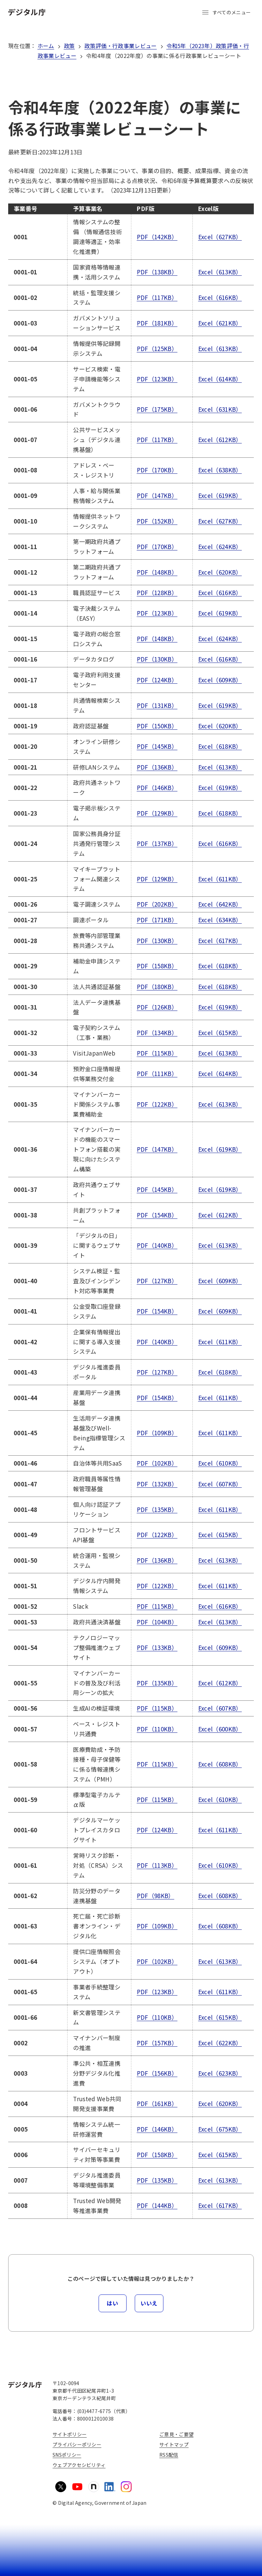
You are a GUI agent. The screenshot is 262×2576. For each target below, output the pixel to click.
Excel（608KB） (220, 1764)
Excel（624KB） (220, 546)
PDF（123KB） (157, 379)
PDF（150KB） (157, 726)
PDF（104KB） (157, 1622)
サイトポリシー (70, 2434)
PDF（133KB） (157, 1647)
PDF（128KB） (157, 592)
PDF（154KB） (157, 1215)
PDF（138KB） (157, 272)
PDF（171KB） (157, 919)
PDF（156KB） (157, 2073)
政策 (69, 46)
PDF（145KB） (157, 746)
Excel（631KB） (220, 409)
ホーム (46, 46)
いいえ (149, 2303)
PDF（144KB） (157, 2205)
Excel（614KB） (220, 379)
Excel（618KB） (220, 746)
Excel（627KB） (220, 236)
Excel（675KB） (220, 2129)
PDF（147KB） (157, 495)
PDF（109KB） (157, 1432)
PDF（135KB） (157, 1509)
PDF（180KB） (157, 986)
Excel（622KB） (220, 2043)
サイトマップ (174, 2444)
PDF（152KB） (157, 521)
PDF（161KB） (157, 2103)
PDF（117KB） (157, 297)
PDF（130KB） (157, 659)
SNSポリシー (67, 2454)
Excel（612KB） (220, 439)
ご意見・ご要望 (176, 2434)
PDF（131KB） (157, 705)
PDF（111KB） (157, 1073)
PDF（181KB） (157, 323)
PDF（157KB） (157, 2043)
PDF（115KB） (157, 1053)
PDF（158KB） (157, 965)
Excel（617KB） (220, 940)
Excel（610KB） (220, 1463)
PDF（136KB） (157, 767)
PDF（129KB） (157, 813)
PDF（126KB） (157, 1007)
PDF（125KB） (157, 348)
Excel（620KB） (220, 572)
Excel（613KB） (220, 272)
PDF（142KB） (157, 236)
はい (112, 2303)
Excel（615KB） (220, 1032)
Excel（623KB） (220, 2073)
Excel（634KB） (220, 919)
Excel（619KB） (220, 495)
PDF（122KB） (157, 1104)
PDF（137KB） (157, 843)
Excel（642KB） (220, 904)
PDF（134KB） (157, 1032)
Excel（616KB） (220, 297)
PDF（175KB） (157, 409)
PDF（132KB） (157, 1484)
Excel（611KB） (220, 879)
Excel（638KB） (220, 470)
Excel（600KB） (220, 1729)
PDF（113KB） (157, 1865)
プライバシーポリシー (77, 2444)
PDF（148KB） (157, 572)
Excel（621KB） (220, 323)
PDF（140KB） (157, 1245)
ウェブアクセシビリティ (79, 2464)
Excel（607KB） (220, 1484)
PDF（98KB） (155, 1895)
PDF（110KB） (157, 1729)
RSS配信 (168, 2454)
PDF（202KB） (157, 904)
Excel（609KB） (220, 680)
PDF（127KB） (157, 1280)
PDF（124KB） (157, 680)
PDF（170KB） (157, 470)
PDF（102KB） (157, 1463)
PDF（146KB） (157, 787)
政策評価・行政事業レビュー (120, 46)
